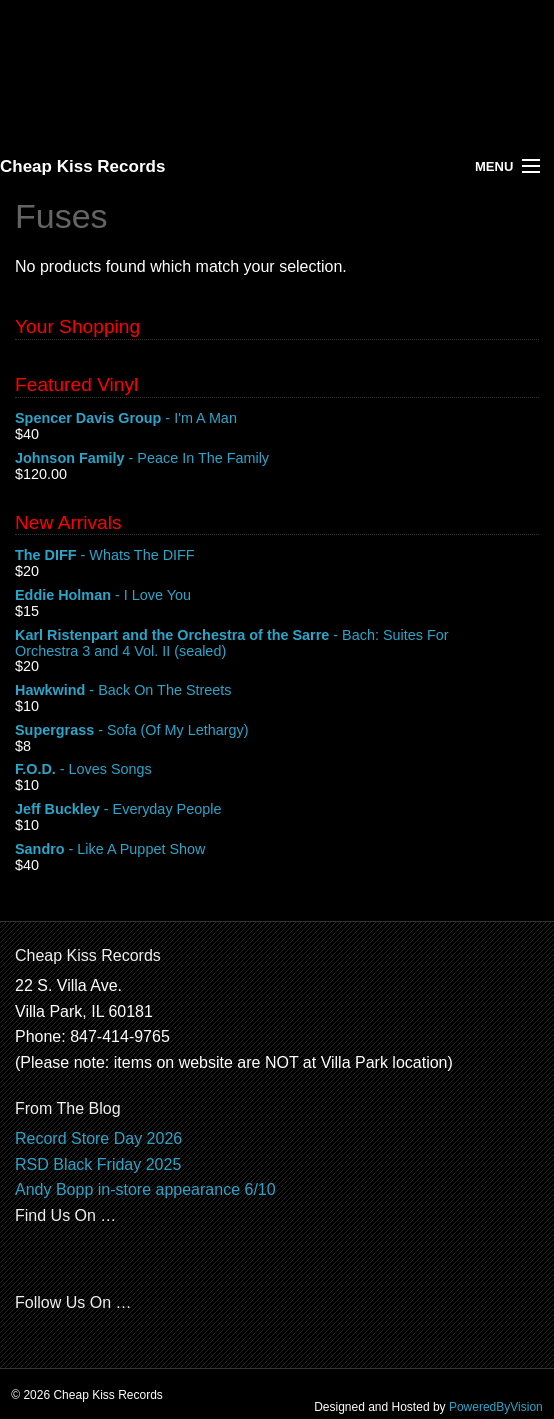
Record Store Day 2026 (98, 1138)
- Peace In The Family (277, 459)
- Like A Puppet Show (277, 850)
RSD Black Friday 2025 (98, 1164)
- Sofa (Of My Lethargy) (277, 731)
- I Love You (277, 596)
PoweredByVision (496, 1407)
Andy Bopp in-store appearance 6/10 (145, 1189)
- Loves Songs (277, 770)
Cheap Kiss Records (82, 166)
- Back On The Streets (277, 691)
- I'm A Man (277, 419)
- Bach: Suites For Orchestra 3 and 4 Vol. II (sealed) (277, 644)
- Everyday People (277, 810)
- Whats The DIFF (277, 556)
